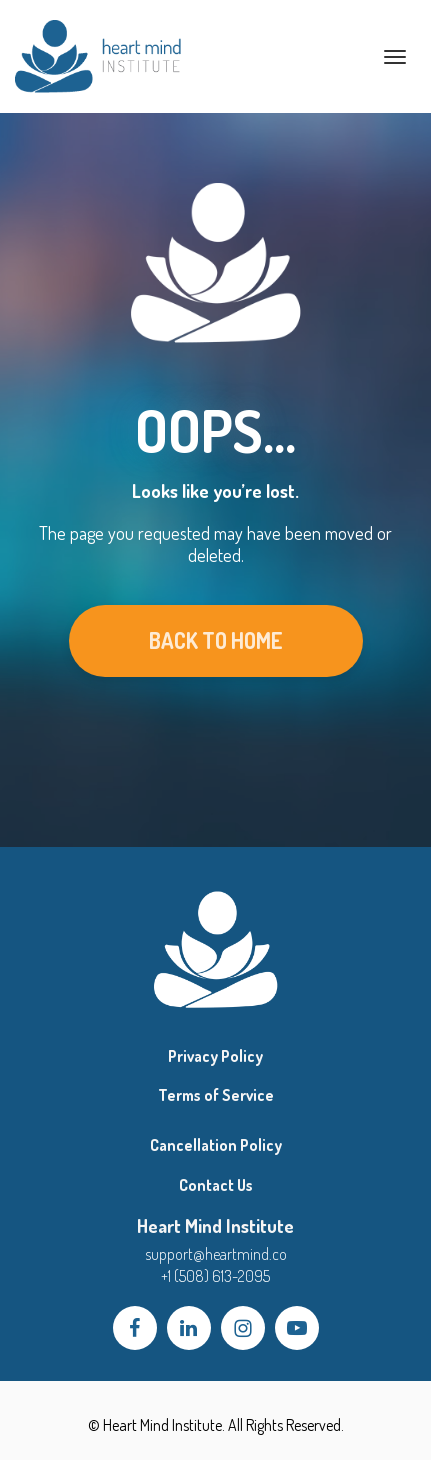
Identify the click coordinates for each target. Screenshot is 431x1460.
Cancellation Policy (216, 1145)
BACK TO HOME (216, 640)
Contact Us (216, 1185)
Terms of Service (216, 1095)
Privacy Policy (215, 1056)
